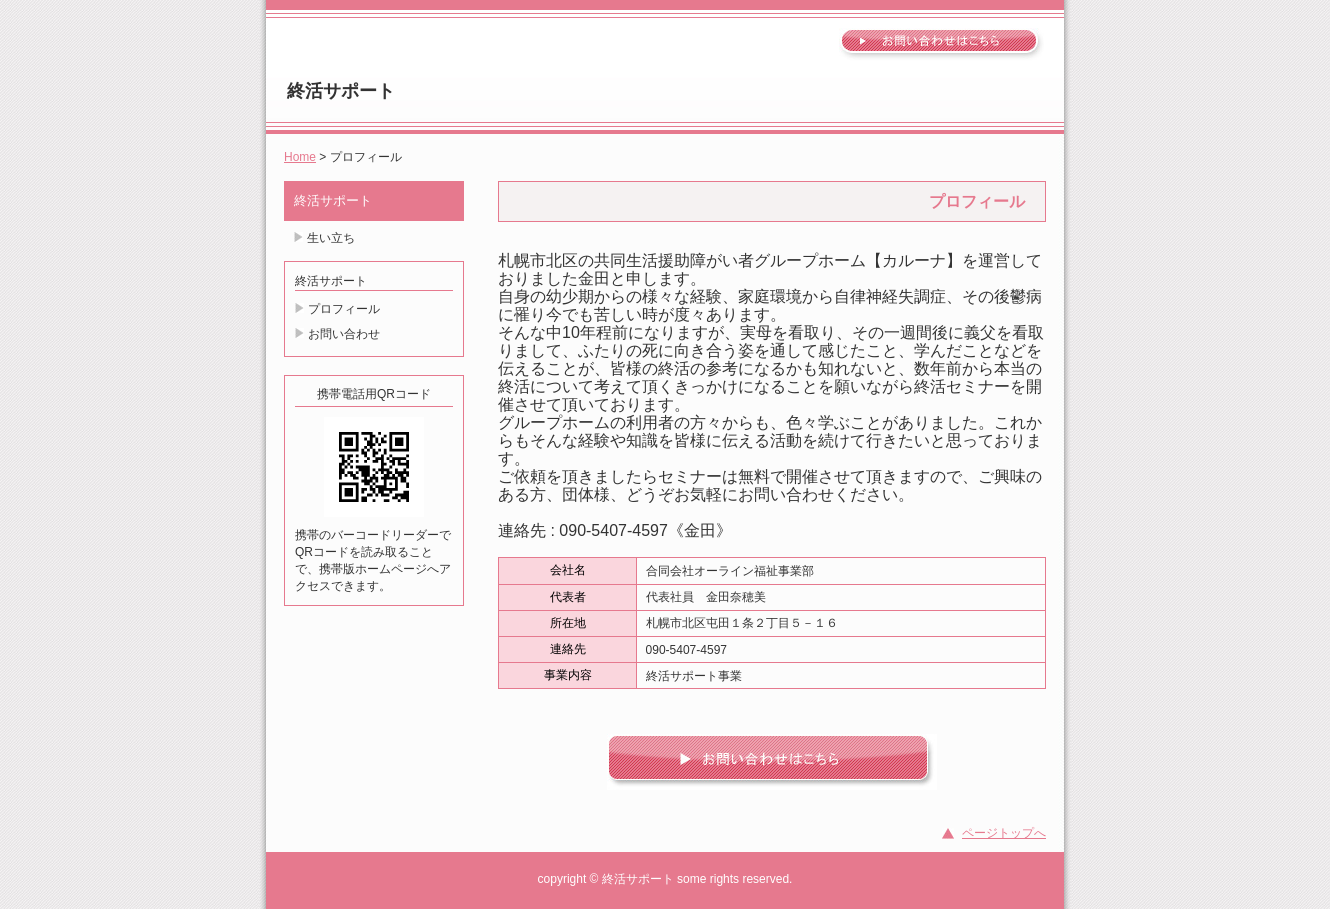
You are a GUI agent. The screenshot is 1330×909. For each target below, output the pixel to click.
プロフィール (344, 309)
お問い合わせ (344, 334)
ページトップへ (1004, 833)
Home (300, 157)
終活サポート (341, 91)
